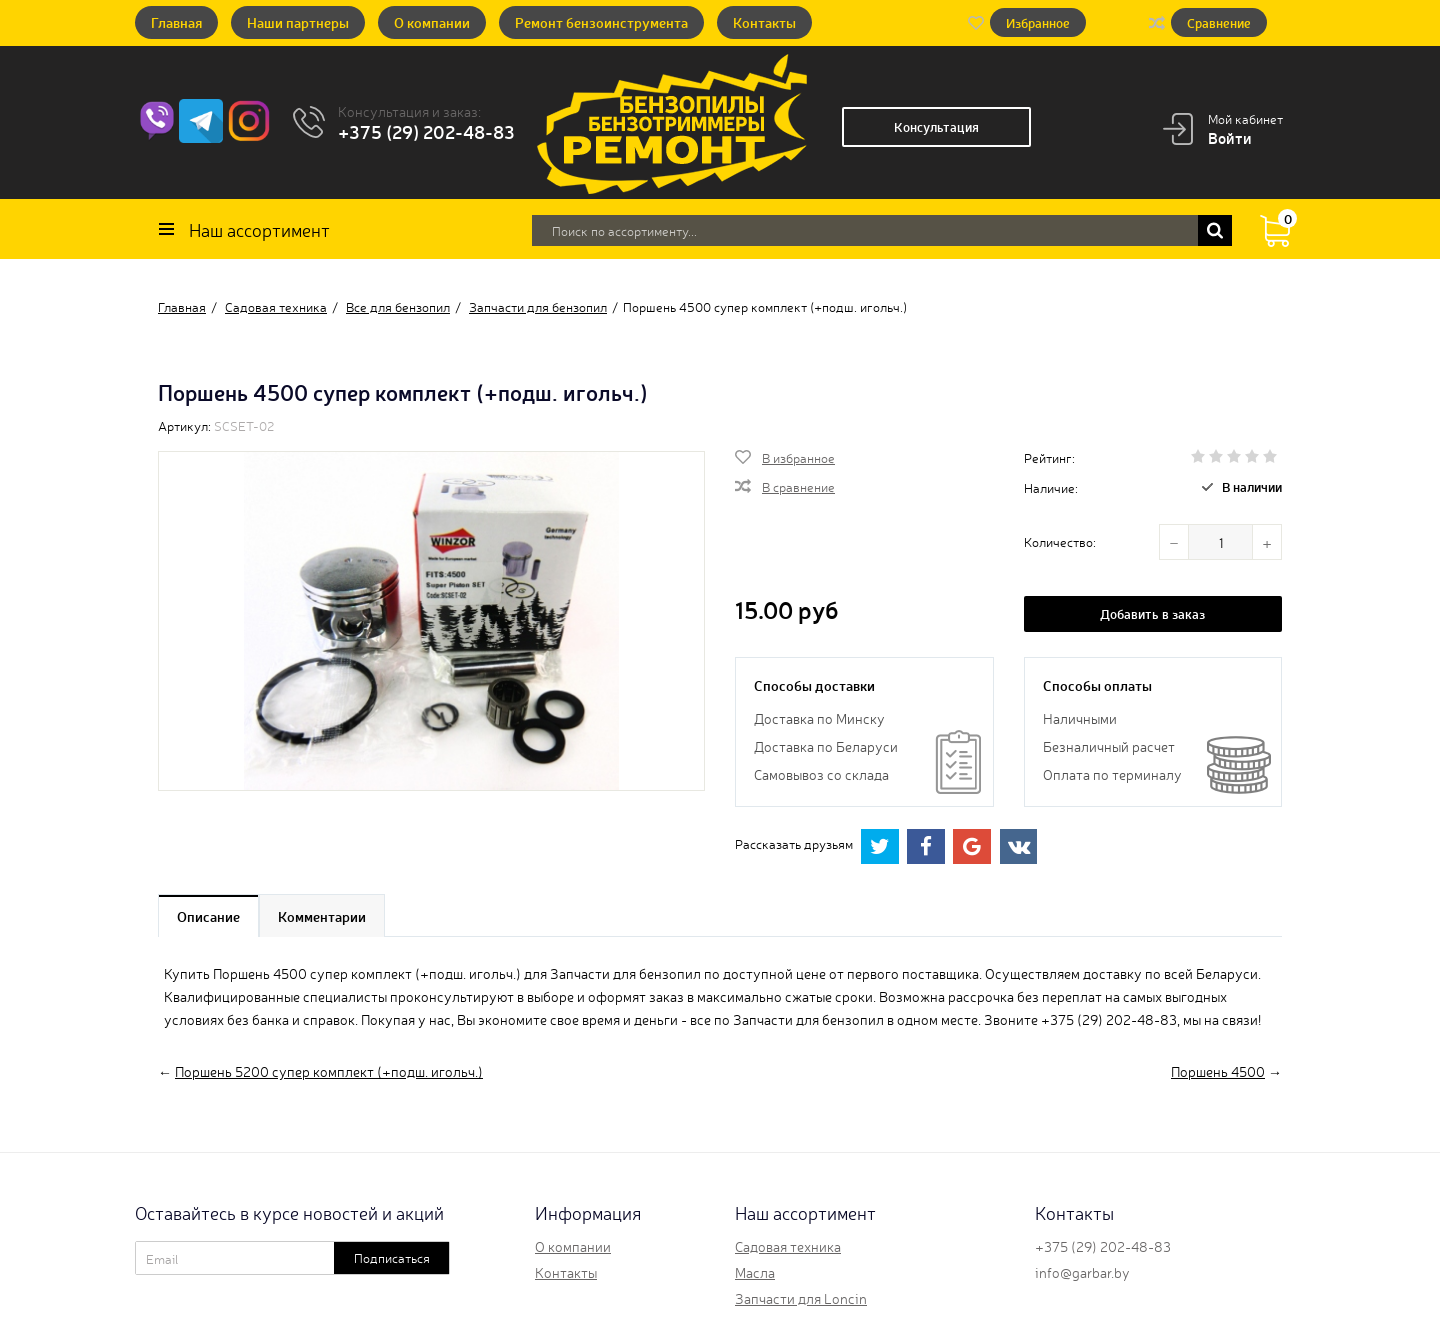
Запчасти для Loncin (801, 1298)
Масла (755, 1272)
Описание (208, 916)
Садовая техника (788, 1246)
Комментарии (322, 916)
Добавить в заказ (1152, 613)
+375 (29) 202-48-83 (426, 131)
